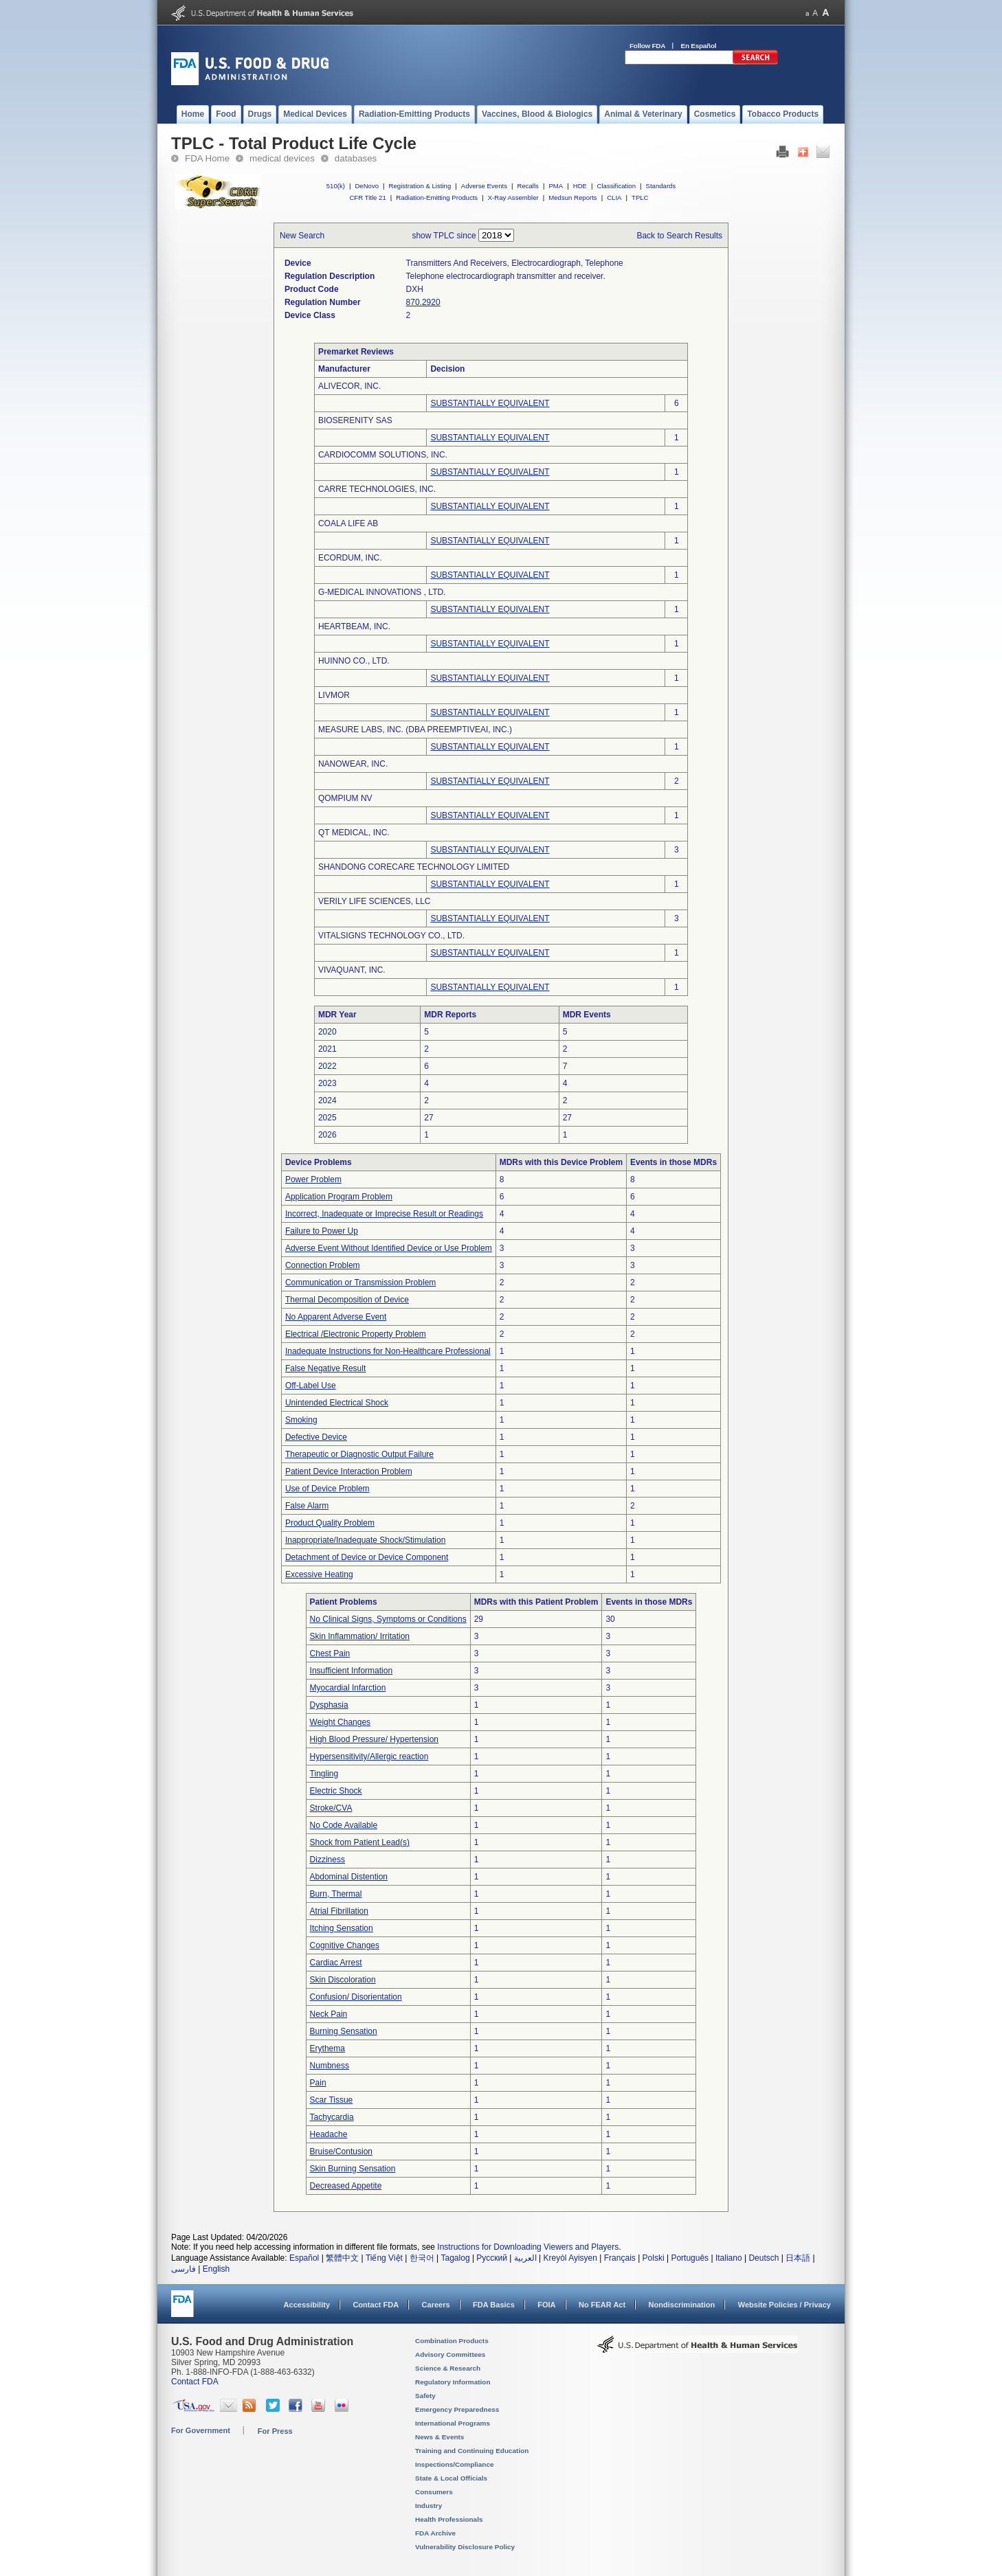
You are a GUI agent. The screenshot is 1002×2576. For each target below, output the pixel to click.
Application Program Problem (338, 1196)
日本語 (798, 2258)
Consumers (434, 2492)
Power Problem (313, 1179)
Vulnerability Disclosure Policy (465, 2547)
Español (304, 2258)
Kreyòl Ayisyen (570, 2258)
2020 (327, 1032)
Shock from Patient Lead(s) (360, 1842)
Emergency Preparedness (457, 2409)
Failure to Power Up (321, 1231)
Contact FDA (376, 2305)
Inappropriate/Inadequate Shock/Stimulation (365, 1540)
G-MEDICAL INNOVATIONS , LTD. (382, 592)
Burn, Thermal (336, 1894)
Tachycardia (332, 2117)
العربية (525, 2258)
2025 (327, 1117)
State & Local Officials (451, 2478)
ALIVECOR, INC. (349, 386)
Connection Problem (322, 1265)
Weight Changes (340, 1722)
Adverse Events (484, 186)
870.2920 (423, 302)
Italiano (728, 2258)
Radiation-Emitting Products (437, 197)
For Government (200, 2430)
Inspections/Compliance (454, 2464)
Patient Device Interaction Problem (348, 1471)
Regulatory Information (453, 2382)
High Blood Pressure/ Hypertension (374, 1739)
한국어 (422, 2258)
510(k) (335, 186)
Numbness (329, 2065)
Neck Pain (329, 2014)
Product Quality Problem (330, 1523)
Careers (436, 2305)
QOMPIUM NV (345, 798)
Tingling (324, 1773)
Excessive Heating (319, 1574)
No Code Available (344, 1825)
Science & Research (447, 2368)
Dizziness (327, 1859)
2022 (327, 1066)
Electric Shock (336, 1791)
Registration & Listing (420, 186)
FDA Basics (494, 2305)
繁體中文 (342, 2258)
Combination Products (452, 2341)
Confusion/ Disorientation (356, 1997)
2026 (327, 1135)
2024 (327, 1100)
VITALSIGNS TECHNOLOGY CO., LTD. (391, 935)
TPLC (640, 197)
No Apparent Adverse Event (335, 1317)
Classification (616, 186)
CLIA (614, 197)
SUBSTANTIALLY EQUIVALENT (489, 403)
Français (620, 2258)
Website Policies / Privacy (784, 2305)
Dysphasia (329, 1705)
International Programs (452, 2423)
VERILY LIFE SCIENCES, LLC (374, 901)
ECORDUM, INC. (350, 558)
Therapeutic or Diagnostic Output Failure (359, 1454)
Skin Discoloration (343, 1980)
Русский (491, 2258)
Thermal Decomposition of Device (347, 1299)
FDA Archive (435, 2533)
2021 (327, 1049)
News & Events (439, 2437)
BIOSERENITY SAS (355, 420)
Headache (329, 2134)
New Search (302, 235)
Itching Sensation (341, 1928)
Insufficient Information (351, 1670)
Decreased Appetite (346, 2186)
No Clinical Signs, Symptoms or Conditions (388, 1619)
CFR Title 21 (367, 197)
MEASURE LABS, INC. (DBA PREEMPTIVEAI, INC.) (415, 729)
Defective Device (316, 1437)
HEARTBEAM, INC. (354, 626)
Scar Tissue (331, 2100)
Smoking (301, 1420)
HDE (580, 186)
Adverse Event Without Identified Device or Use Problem (388, 1248)
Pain (318, 2083)
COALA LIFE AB (348, 523)
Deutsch (763, 2258)
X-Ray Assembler (513, 197)
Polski (654, 2258)
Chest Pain (330, 1653)
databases (356, 158)
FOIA (546, 2305)
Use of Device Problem (327, 1488)
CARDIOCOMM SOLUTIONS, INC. (382, 455)
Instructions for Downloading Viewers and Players (528, 2247)
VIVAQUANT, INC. (352, 970)
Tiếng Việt (384, 2258)
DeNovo (367, 186)
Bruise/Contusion (341, 2151)
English (216, 2269)
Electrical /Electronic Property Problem (355, 1334)
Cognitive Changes (344, 1945)
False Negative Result (325, 1368)
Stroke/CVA (331, 1808)
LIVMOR (334, 695)
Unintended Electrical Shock (336, 1403)
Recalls (527, 186)
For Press (275, 2431)
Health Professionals (448, 2519)
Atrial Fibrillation (339, 1911)
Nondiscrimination (682, 2305)
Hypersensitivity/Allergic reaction (369, 1756)
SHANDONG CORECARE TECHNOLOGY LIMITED (413, 867)
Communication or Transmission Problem (360, 1282)
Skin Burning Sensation (353, 2168)
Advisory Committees (450, 2354)
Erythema (327, 2048)
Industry (428, 2505)
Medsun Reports (572, 197)
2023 (327, 1083)
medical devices (282, 158)
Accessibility (307, 2305)
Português (690, 2258)
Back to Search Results (679, 235)
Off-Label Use (310, 1385)
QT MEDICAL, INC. (354, 832)
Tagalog (455, 2258)
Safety (425, 2395)
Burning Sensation (343, 2031)
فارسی (183, 2269)
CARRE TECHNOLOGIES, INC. (377, 489)
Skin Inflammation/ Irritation (360, 1636)
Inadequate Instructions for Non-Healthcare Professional (388, 1351)
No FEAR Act (602, 2305)
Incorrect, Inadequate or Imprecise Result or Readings (384, 1214)
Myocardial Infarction (348, 1688)
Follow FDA (647, 45)
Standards (661, 186)
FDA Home (207, 158)
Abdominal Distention (349, 1877)
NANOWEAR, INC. (353, 764)
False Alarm (307, 1506)
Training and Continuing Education (471, 2450)
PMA (555, 186)
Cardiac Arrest (336, 1962)
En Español (699, 45)
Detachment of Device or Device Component (366, 1557)
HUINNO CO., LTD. (354, 661)
